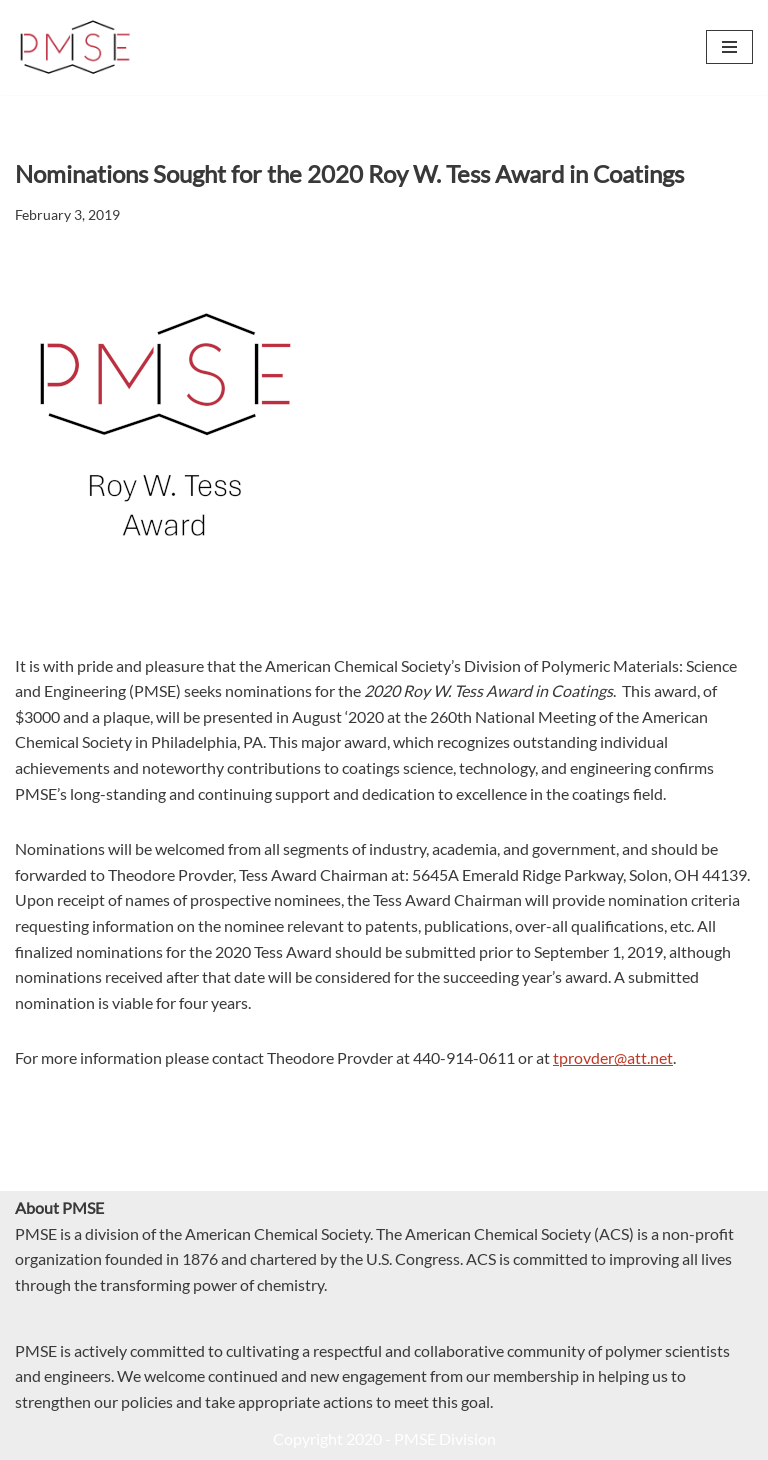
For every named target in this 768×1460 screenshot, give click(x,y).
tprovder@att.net (613, 1057)
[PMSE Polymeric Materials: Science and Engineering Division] (75, 47)
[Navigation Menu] (729, 47)
